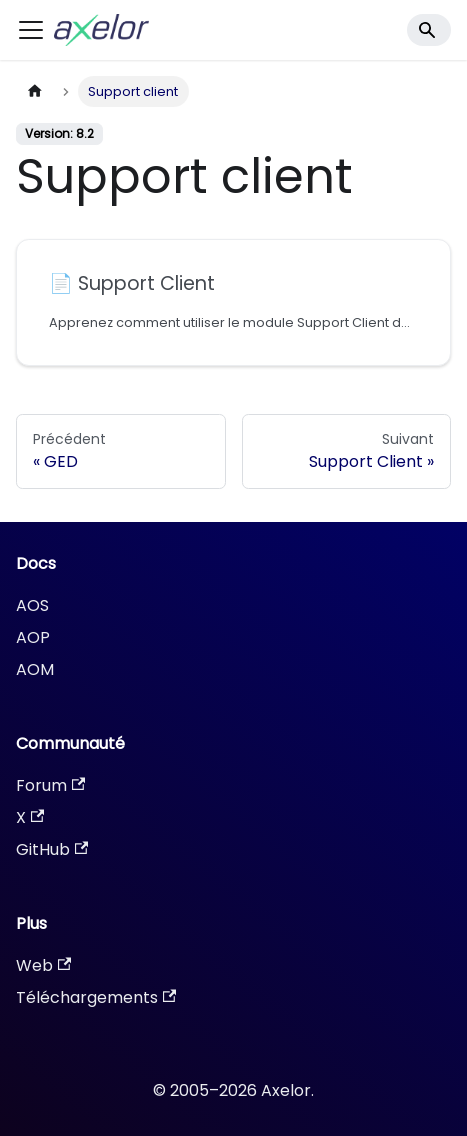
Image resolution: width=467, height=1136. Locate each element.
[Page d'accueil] (35, 91)
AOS (32, 605)
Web (43, 965)
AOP (33, 637)
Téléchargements (96, 997)
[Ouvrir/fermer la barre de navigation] (31, 30)
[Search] (429, 30)
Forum (50, 785)
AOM (35, 669)
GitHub (52, 849)
